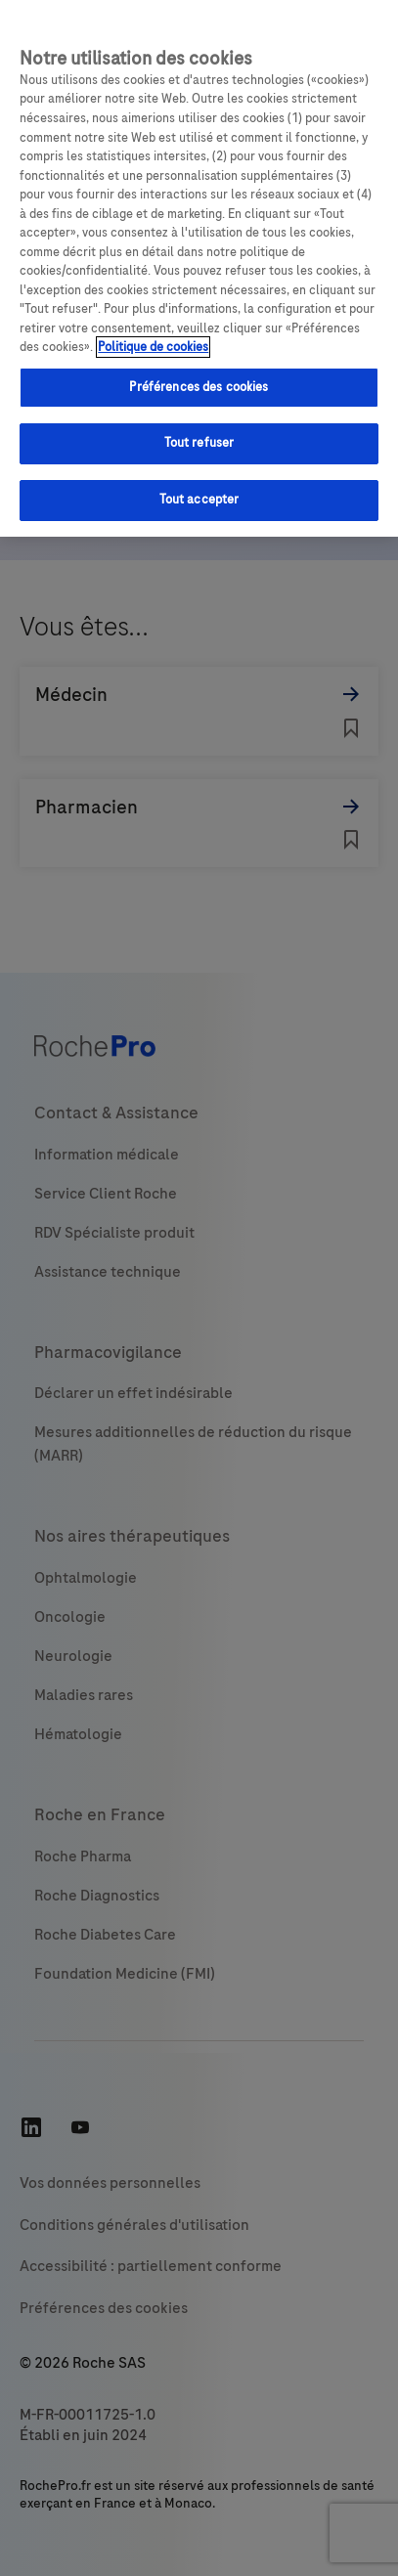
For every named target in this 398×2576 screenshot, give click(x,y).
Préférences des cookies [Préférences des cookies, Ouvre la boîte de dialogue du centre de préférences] (198, 387)
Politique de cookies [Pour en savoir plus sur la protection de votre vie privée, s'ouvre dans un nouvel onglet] (153, 347)
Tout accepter (199, 499)
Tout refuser (199, 443)
